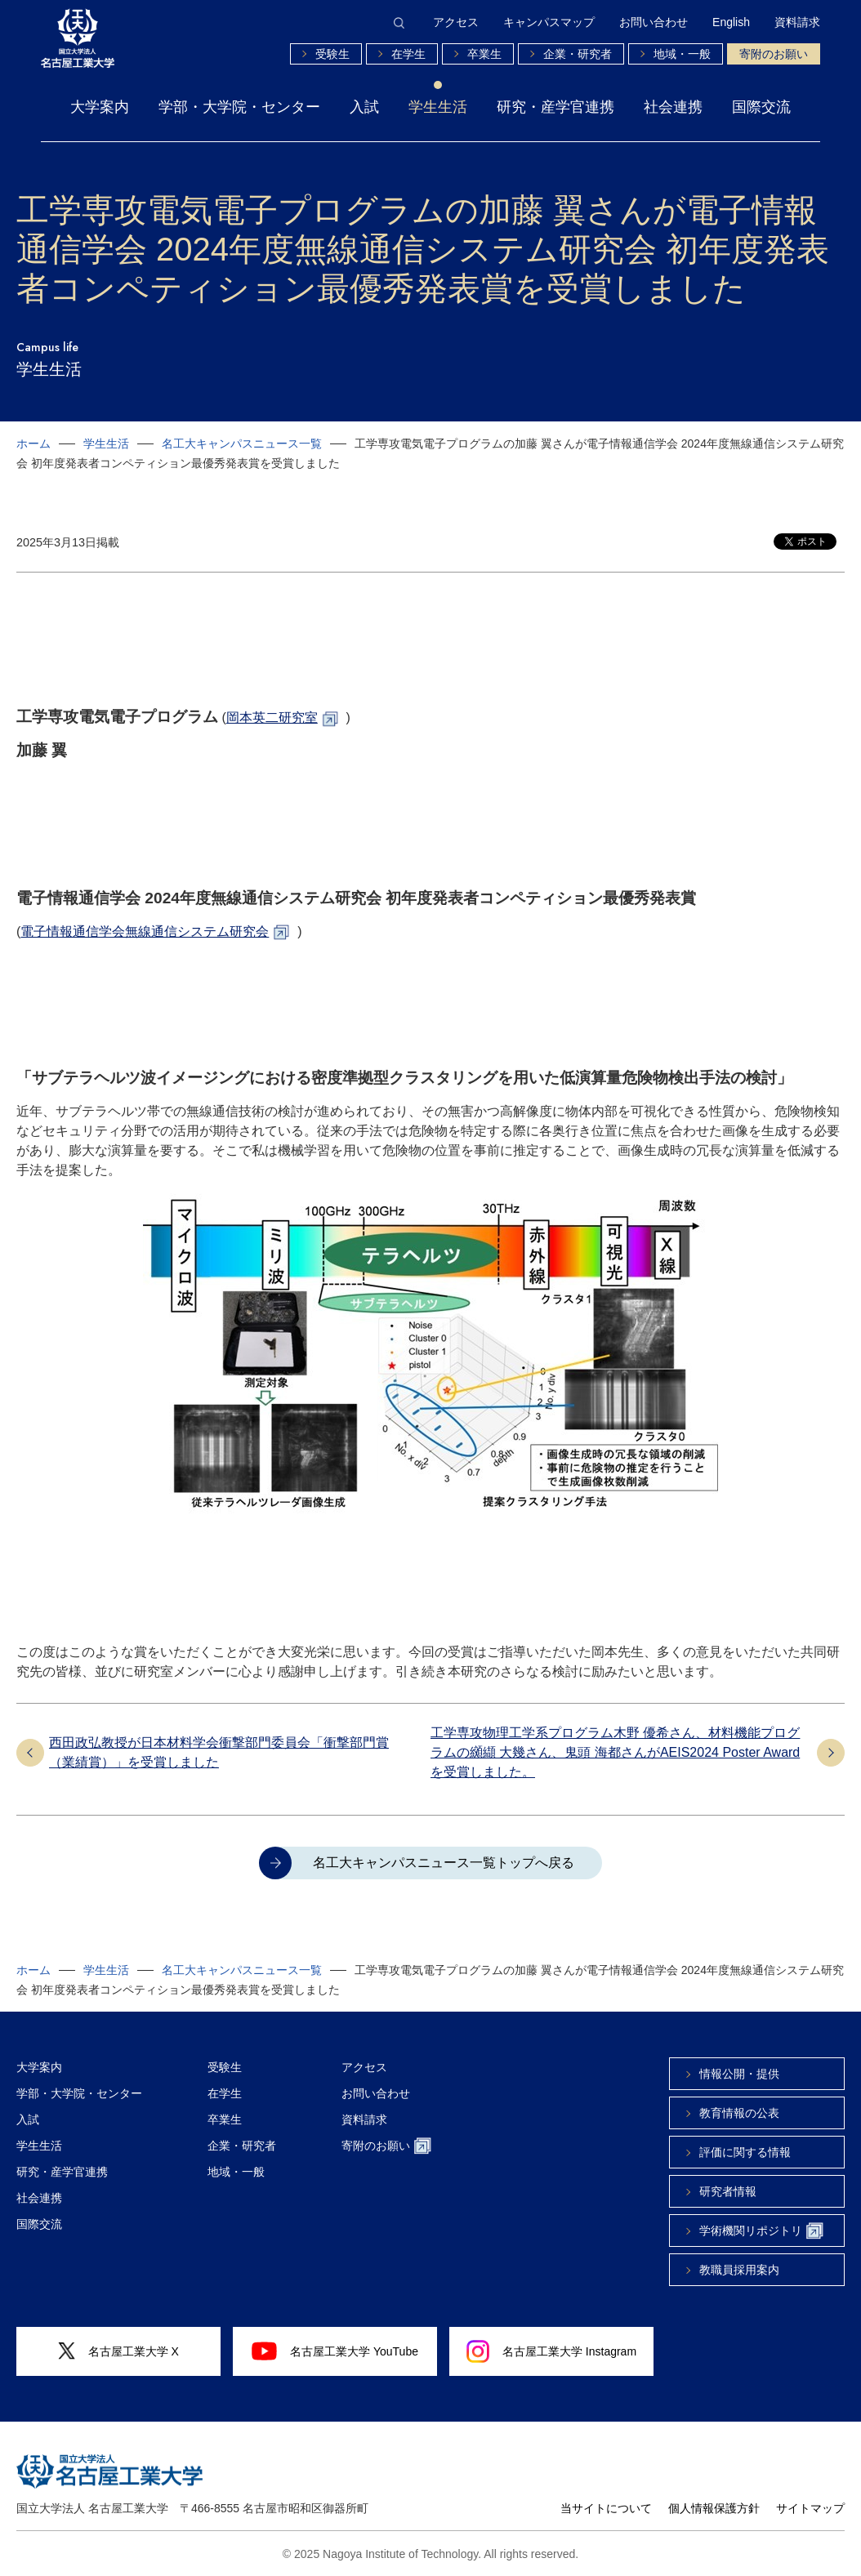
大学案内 (99, 107)
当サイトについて (606, 2508)
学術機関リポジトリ (761, 2231)
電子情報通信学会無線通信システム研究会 (144, 931)
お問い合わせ (653, 22)
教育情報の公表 (739, 2112)
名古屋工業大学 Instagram (551, 2351)
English (731, 22)
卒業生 (484, 53)
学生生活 (437, 107)
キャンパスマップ (549, 22)
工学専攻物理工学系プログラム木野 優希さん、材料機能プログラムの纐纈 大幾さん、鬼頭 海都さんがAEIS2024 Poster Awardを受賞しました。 (615, 1752)
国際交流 (761, 107)
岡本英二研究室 (272, 717)
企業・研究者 (577, 53)
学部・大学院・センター (239, 107)
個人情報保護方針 (714, 2508)
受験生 (332, 53)
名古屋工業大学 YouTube (335, 2351)
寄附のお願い (773, 53)
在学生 (408, 53)
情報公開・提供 (739, 2073)
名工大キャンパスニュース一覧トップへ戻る (443, 1863)
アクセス (456, 22)
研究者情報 (727, 2191)
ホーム (33, 443)
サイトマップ (810, 2508)
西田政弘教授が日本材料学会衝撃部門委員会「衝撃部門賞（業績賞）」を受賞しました (219, 1752)
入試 (364, 107)
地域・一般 (682, 53)
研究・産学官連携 (555, 107)
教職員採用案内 (739, 2269)
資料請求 (797, 22)
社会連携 (673, 107)
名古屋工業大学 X (118, 2351)
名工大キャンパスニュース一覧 (242, 443)
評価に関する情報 (745, 2152)
